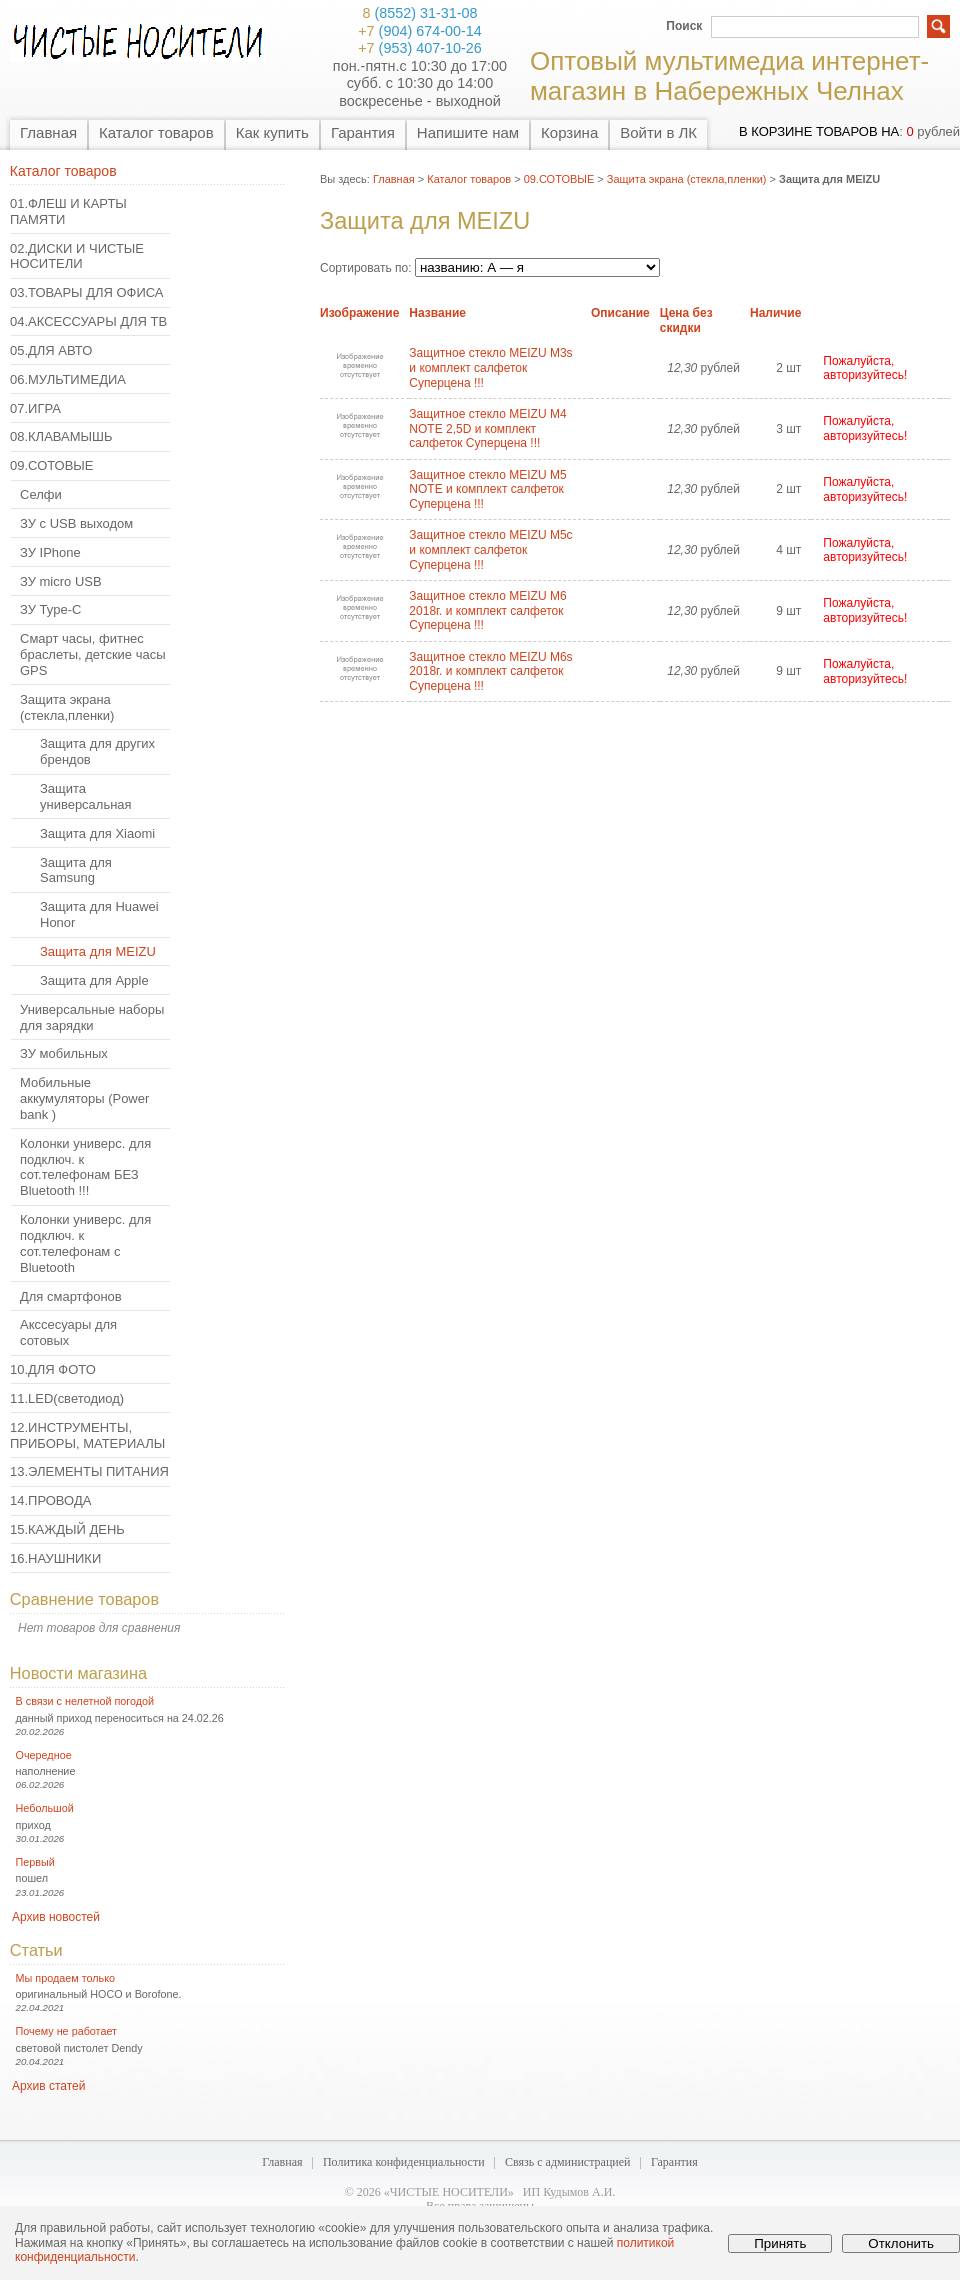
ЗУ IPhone (50, 552)
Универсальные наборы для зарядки (92, 1017)
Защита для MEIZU (98, 951)
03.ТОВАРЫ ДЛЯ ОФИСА (87, 292)
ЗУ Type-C (50, 609)
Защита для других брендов (97, 751)
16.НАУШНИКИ (55, 1558)
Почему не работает (66, 2031)
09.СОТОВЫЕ (52, 465)
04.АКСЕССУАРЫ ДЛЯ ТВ (88, 321)
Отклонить (901, 2243)
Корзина (569, 132)
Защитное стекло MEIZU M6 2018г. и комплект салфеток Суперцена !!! (487, 610)
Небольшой (45, 1808)
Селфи (41, 494)
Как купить (272, 132)
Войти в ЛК (658, 132)
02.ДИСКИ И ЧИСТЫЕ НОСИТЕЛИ (77, 256)
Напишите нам (468, 132)
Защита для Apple (94, 980)
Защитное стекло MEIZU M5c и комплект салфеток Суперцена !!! (490, 549)
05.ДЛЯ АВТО (51, 350)
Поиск (684, 26)
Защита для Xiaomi (97, 833)
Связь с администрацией (568, 2162)
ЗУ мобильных (64, 1053)
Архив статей (48, 2086)
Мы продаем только (65, 1978)
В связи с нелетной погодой (85, 1701)
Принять (780, 2243)
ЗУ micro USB (61, 581)
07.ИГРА (35, 408)
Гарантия (363, 132)
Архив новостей (56, 1917)
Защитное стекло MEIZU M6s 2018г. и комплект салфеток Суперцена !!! (490, 671)
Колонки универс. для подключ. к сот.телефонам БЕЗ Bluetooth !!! (85, 1167)
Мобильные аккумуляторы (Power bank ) (84, 1098)
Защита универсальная (86, 796)
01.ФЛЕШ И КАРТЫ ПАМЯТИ (68, 211)
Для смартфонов (71, 1296)
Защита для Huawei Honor (99, 914)
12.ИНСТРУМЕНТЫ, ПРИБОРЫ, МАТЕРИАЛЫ (87, 1435)
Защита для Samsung (76, 870)
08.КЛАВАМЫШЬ (61, 436)
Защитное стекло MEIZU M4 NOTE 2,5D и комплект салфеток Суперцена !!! (487, 428)
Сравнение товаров (84, 1599)
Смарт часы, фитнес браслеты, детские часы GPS (92, 654)
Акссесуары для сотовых (68, 1332)
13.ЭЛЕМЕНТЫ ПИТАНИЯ (89, 1471)
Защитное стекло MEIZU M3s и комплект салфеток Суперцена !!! (490, 367)
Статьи (36, 1950)
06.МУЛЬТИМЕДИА (68, 379)
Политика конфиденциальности (404, 2162)
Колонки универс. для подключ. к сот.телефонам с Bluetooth (85, 1243)
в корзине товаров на (819, 131)
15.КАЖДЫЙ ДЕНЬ (67, 1529)
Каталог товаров (156, 132)
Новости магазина (78, 1673)
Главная (48, 132)
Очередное (44, 1755)
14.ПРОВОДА (50, 1500)
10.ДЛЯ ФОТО (53, 1369)
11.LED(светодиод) (67, 1398)
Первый (35, 1862)
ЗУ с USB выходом (76, 523)
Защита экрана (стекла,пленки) (67, 707)
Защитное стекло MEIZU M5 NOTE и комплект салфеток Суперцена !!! (487, 489)
